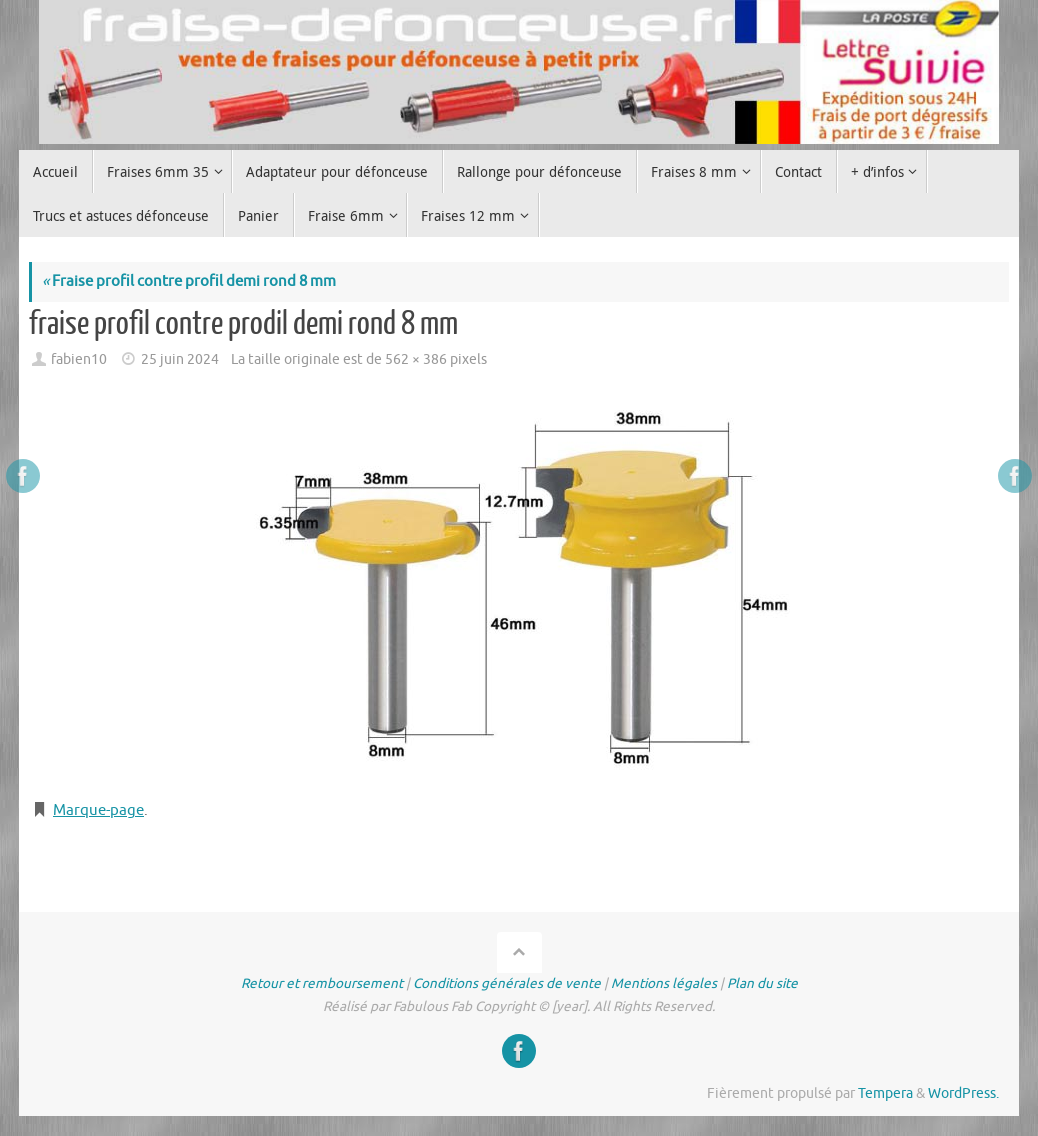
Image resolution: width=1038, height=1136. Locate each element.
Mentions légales (664, 983)
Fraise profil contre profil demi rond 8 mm (189, 281)
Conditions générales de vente (507, 983)
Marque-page (98, 810)
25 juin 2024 (180, 359)
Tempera (885, 1093)
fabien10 (79, 359)
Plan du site (762, 983)
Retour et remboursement (322, 983)
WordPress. (963, 1093)
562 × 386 (416, 359)
